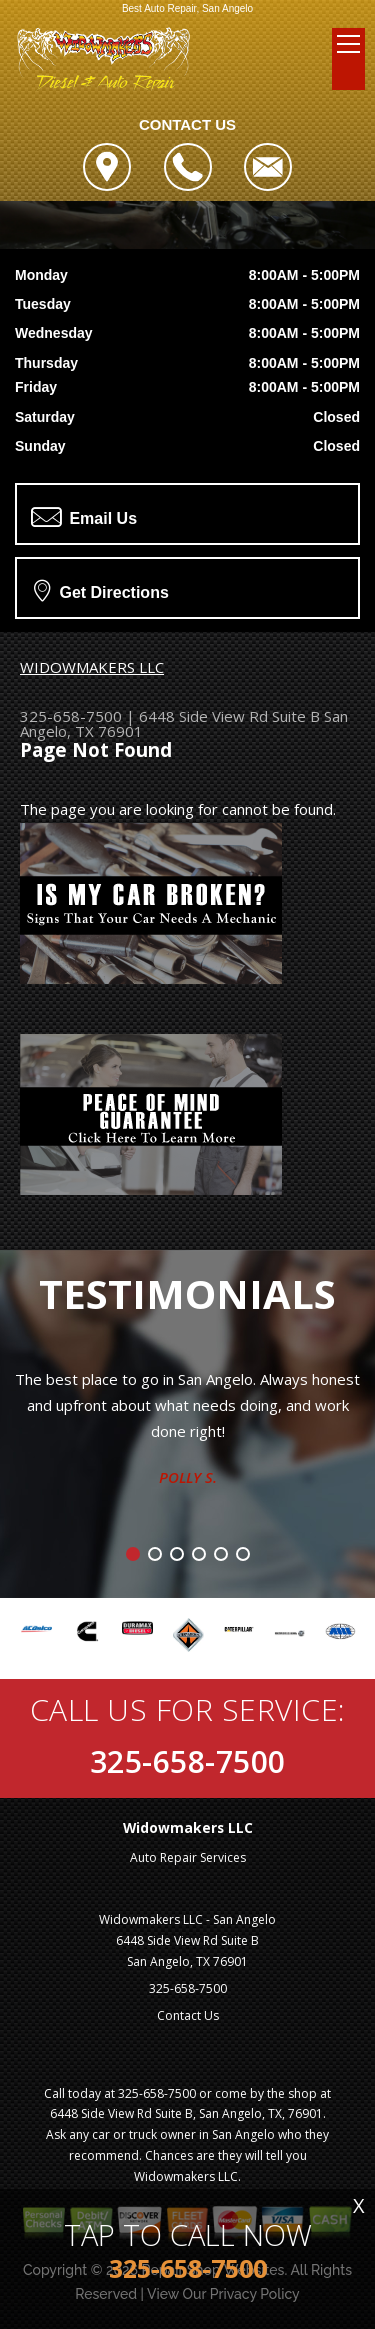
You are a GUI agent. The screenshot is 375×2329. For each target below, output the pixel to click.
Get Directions (101, 590)
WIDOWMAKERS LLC (92, 667)
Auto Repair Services (188, 1857)
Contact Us (188, 2015)
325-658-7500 (71, 716)
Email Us (84, 517)
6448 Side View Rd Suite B (229, 716)
